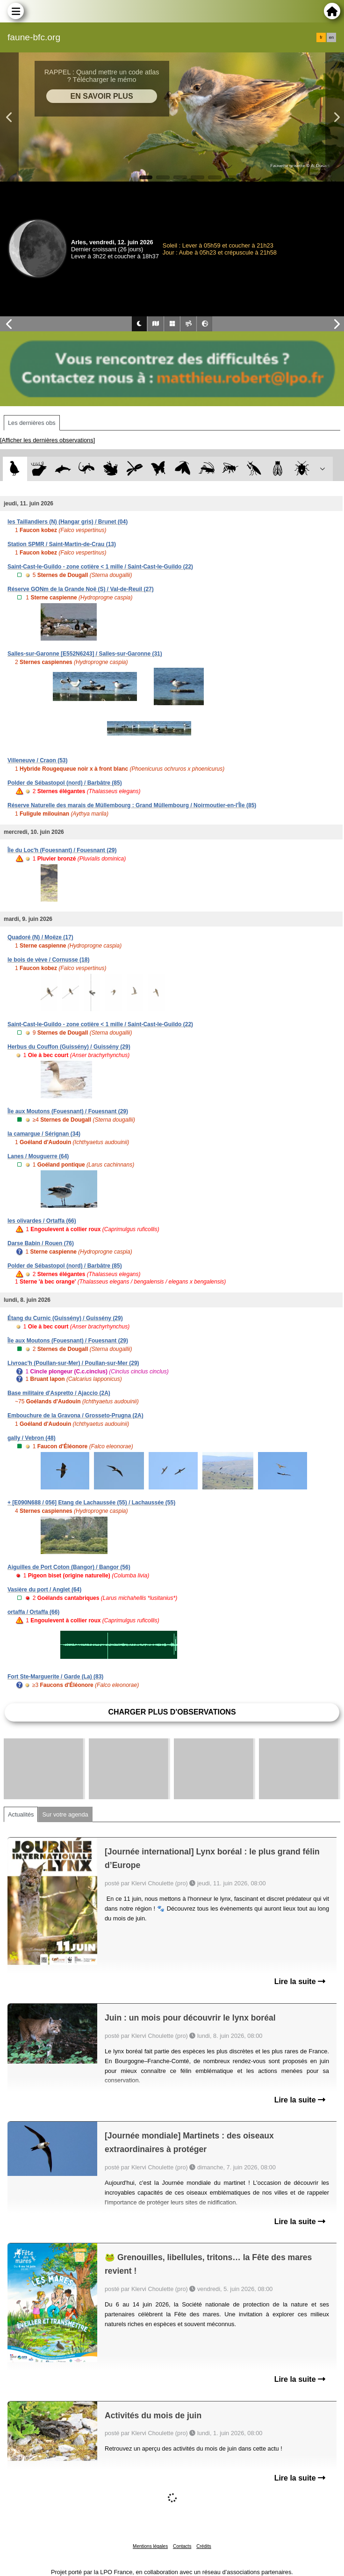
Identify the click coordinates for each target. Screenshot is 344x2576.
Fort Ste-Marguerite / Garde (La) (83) (55, 1676)
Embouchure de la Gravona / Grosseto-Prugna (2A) (75, 1415)
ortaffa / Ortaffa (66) (33, 1612)
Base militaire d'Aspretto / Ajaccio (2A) (58, 1393)
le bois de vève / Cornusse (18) (48, 959)
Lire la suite (299, 1981)
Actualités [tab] (21, 1814)
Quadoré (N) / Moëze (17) (40, 937)
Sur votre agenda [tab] (65, 1814)
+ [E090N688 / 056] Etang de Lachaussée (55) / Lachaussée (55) (91, 1502)
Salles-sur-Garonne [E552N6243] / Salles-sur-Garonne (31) (84, 653)
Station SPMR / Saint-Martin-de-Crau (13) (61, 544)
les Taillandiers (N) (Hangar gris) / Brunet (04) (67, 521)
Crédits (203, 2546)
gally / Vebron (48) (31, 1438)
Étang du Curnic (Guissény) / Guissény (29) (65, 1318)
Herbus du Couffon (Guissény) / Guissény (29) (68, 1047)
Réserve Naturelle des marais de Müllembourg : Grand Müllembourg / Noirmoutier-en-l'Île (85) (131, 805)
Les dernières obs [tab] (32, 422)
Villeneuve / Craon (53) (37, 760)
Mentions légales (150, 2546)
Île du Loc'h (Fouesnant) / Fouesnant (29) (62, 850)
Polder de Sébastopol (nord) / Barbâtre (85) (64, 783)
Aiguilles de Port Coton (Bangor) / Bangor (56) (68, 1567)
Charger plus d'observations (172, 1712)
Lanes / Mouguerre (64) (38, 1156)
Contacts (182, 2546)
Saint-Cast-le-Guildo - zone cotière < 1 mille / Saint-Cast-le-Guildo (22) (100, 566)
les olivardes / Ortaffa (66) (41, 1221)
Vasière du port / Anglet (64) (44, 1589)
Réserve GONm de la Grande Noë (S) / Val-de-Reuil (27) (80, 589)
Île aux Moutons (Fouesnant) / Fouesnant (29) (67, 1111)
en (331, 37)
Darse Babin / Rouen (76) (40, 1243)
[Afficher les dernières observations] (47, 440)
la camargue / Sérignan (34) (43, 1134)
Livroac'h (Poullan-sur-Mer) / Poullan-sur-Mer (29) (73, 1363)
